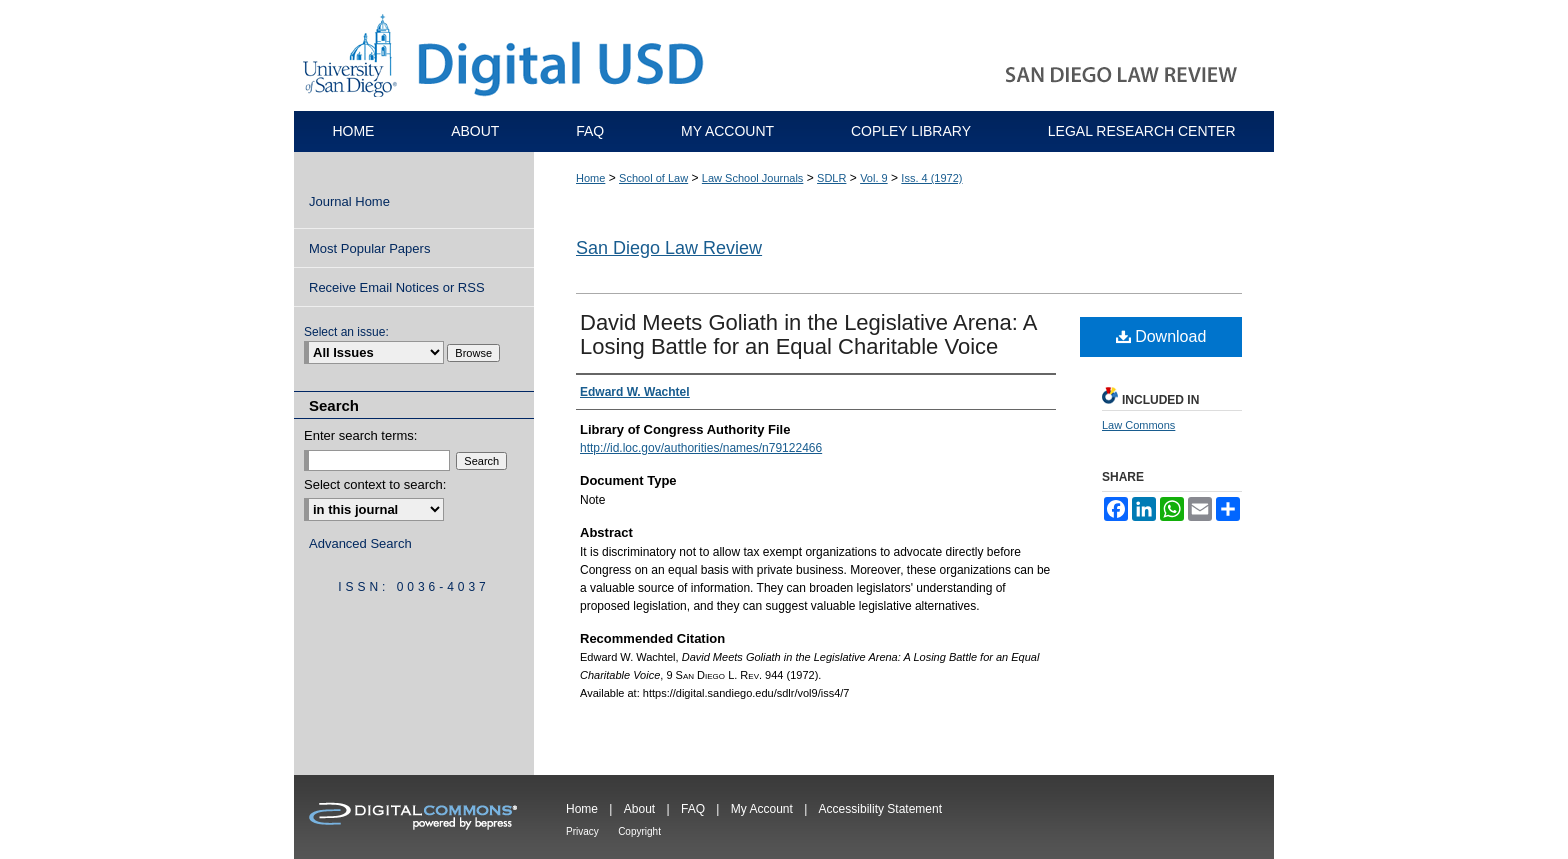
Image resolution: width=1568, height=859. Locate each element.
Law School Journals (753, 178)
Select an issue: (346, 332)
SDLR (831, 178)
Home (590, 178)
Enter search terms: (360, 435)
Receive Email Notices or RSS (397, 287)
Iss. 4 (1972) (931, 178)
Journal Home (349, 201)
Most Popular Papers (369, 248)
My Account (762, 809)
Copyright (639, 831)
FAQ (693, 809)
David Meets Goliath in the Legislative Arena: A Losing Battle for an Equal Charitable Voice (808, 334)
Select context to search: (375, 484)
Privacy (582, 831)
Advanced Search (360, 543)
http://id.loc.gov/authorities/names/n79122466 (701, 448)
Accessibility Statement (880, 809)
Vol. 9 (874, 178)
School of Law (653, 178)
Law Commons (1138, 425)
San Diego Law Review (669, 248)
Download (1161, 336)
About (639, 809)
